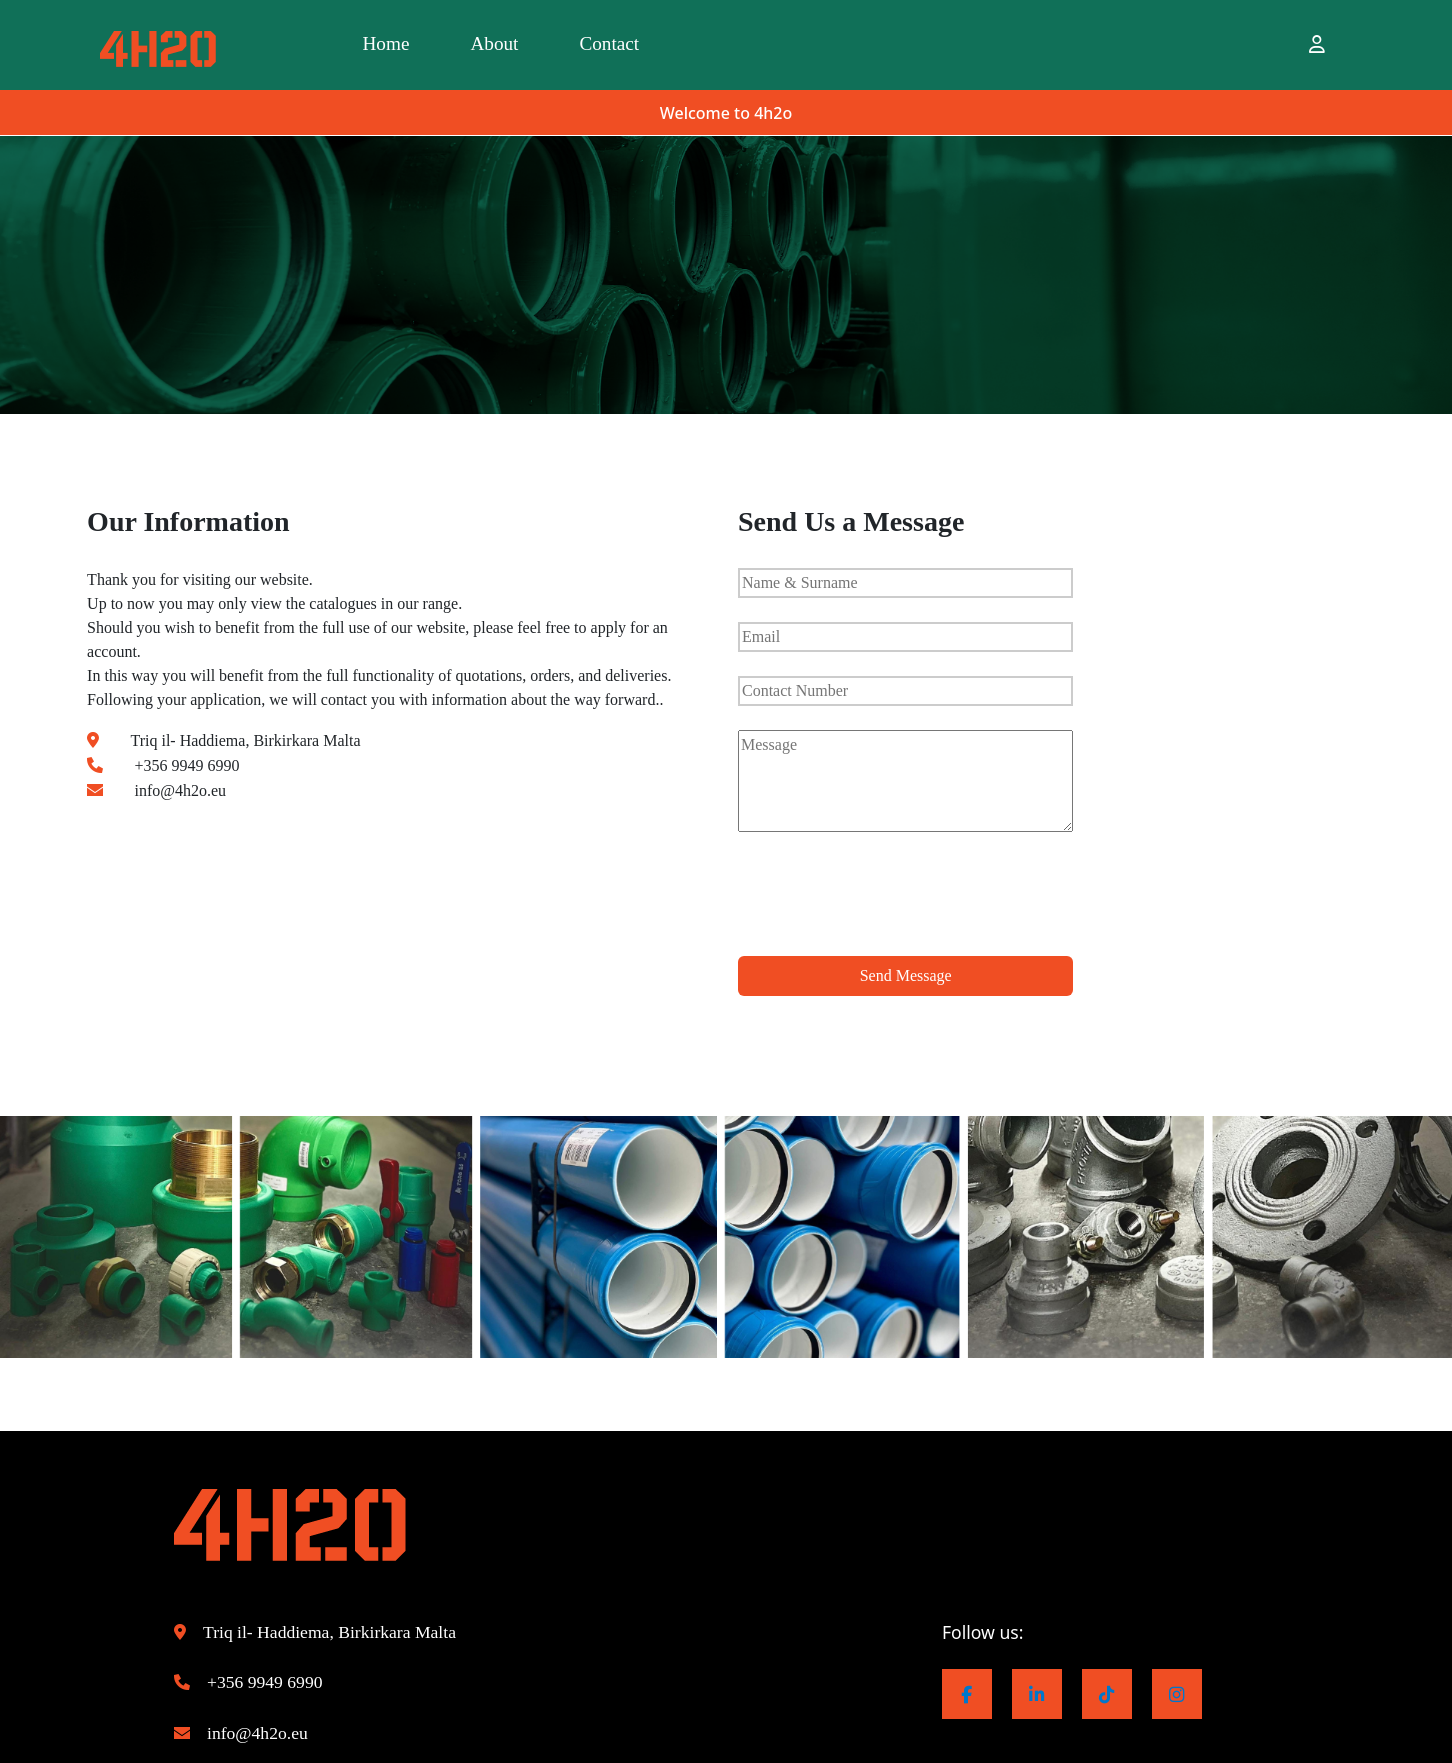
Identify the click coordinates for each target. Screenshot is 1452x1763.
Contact (699, 45)
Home (404, 45)
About (548, 45)
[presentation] (890, 901)
